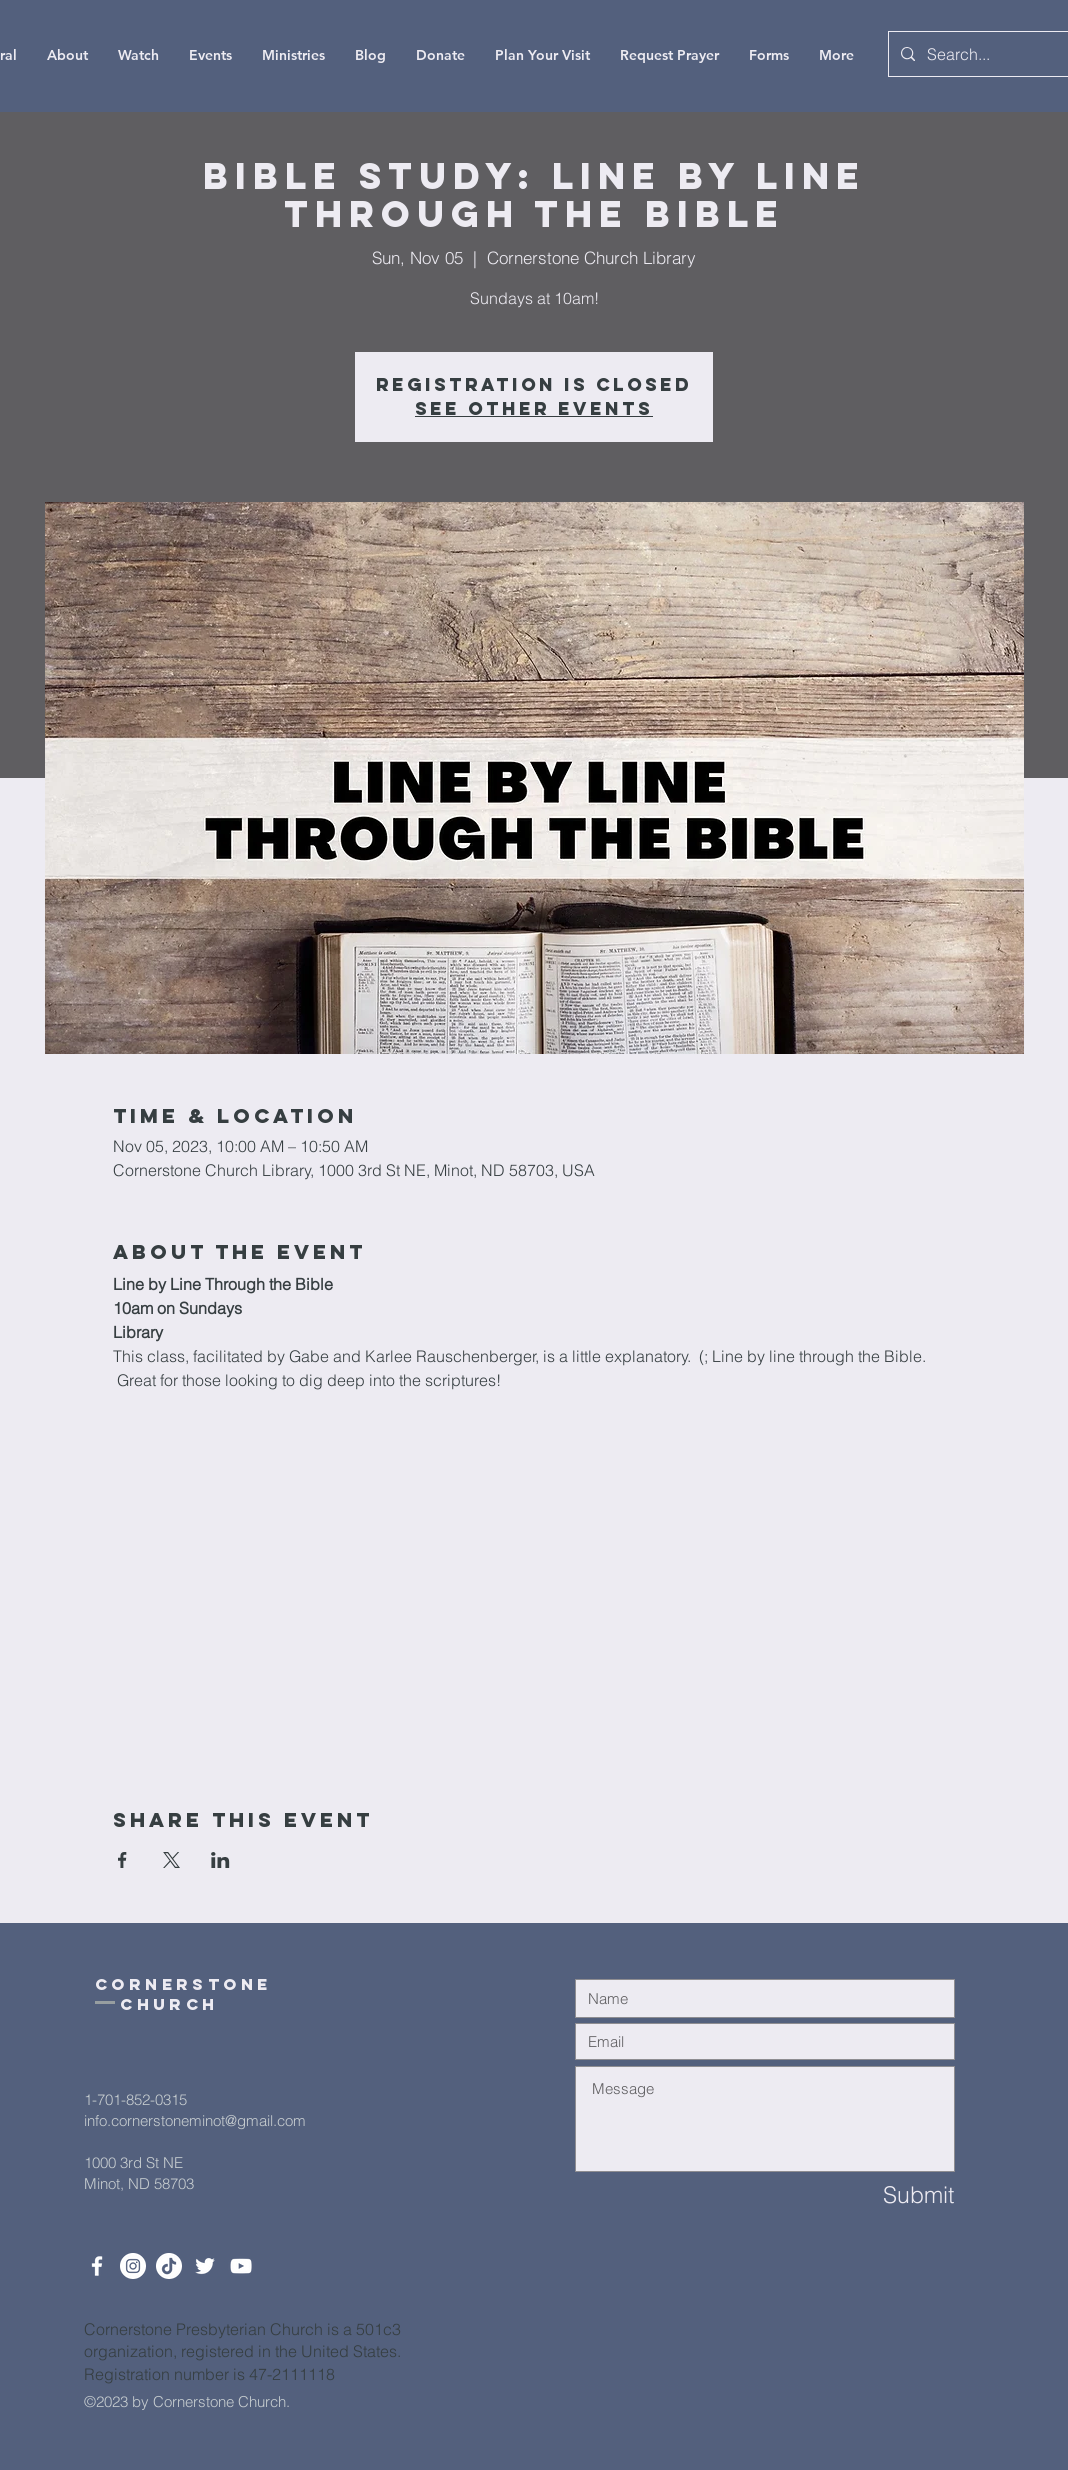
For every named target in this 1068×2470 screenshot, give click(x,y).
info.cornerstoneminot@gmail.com (195, 2120)
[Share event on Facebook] (122, 1860)
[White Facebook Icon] (97, 2266)
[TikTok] (169, 2266)
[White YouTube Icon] (241, 2266)
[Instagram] (133, 2266)
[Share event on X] (171, 1860)
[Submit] (883, 2195)
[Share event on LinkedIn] (220, 1860)
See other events (534, 408)
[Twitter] (205, 2266)
